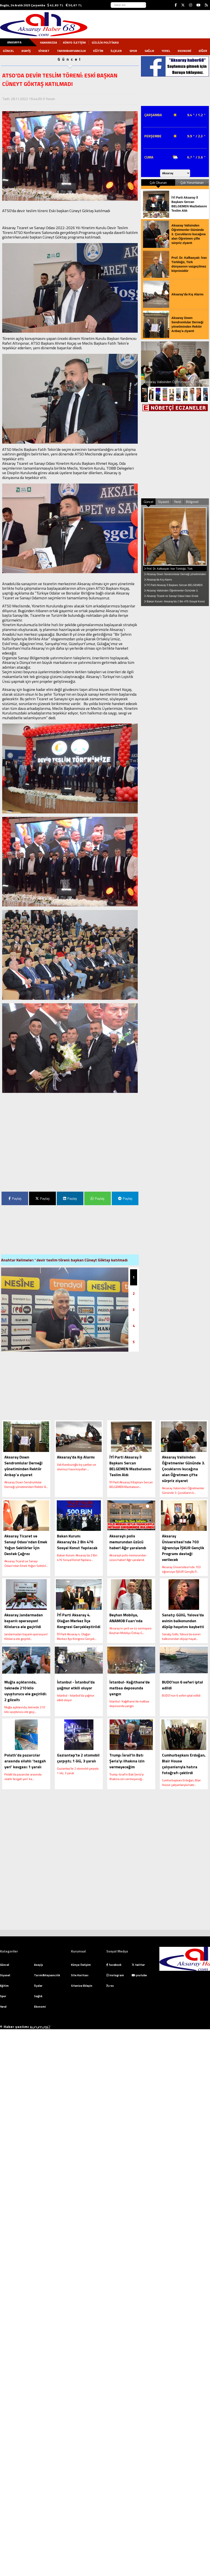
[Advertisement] (81, 1384)
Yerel (166, 50)
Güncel (8, 50)
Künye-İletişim (74, 42)
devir (40, 1260)
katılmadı (119, 1260)
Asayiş (26, 50)
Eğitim (98, 50)
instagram (115, 1975)
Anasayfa (14, 42)
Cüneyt (90, 1260)
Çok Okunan (158, 182)
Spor (133, 50)
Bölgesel (192, 501)
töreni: (64, 1260)
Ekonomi (184, 50)
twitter (138, 1965)
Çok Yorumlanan (192, 182)
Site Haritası (79, 1975)
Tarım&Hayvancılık (71, 50)
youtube (139, 1975)
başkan (77, 1260)
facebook (113, 1965)
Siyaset (44, 50)
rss (110, 1985)
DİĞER (203, 50)
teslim (51, 1260)
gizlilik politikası (105, 42)
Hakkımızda (48, 42)
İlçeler (116, 50)
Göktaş (104, 1260)
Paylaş (15, 1198)
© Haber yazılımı (25, 2026)
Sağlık (149, 50)
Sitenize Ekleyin (81, 1985)
